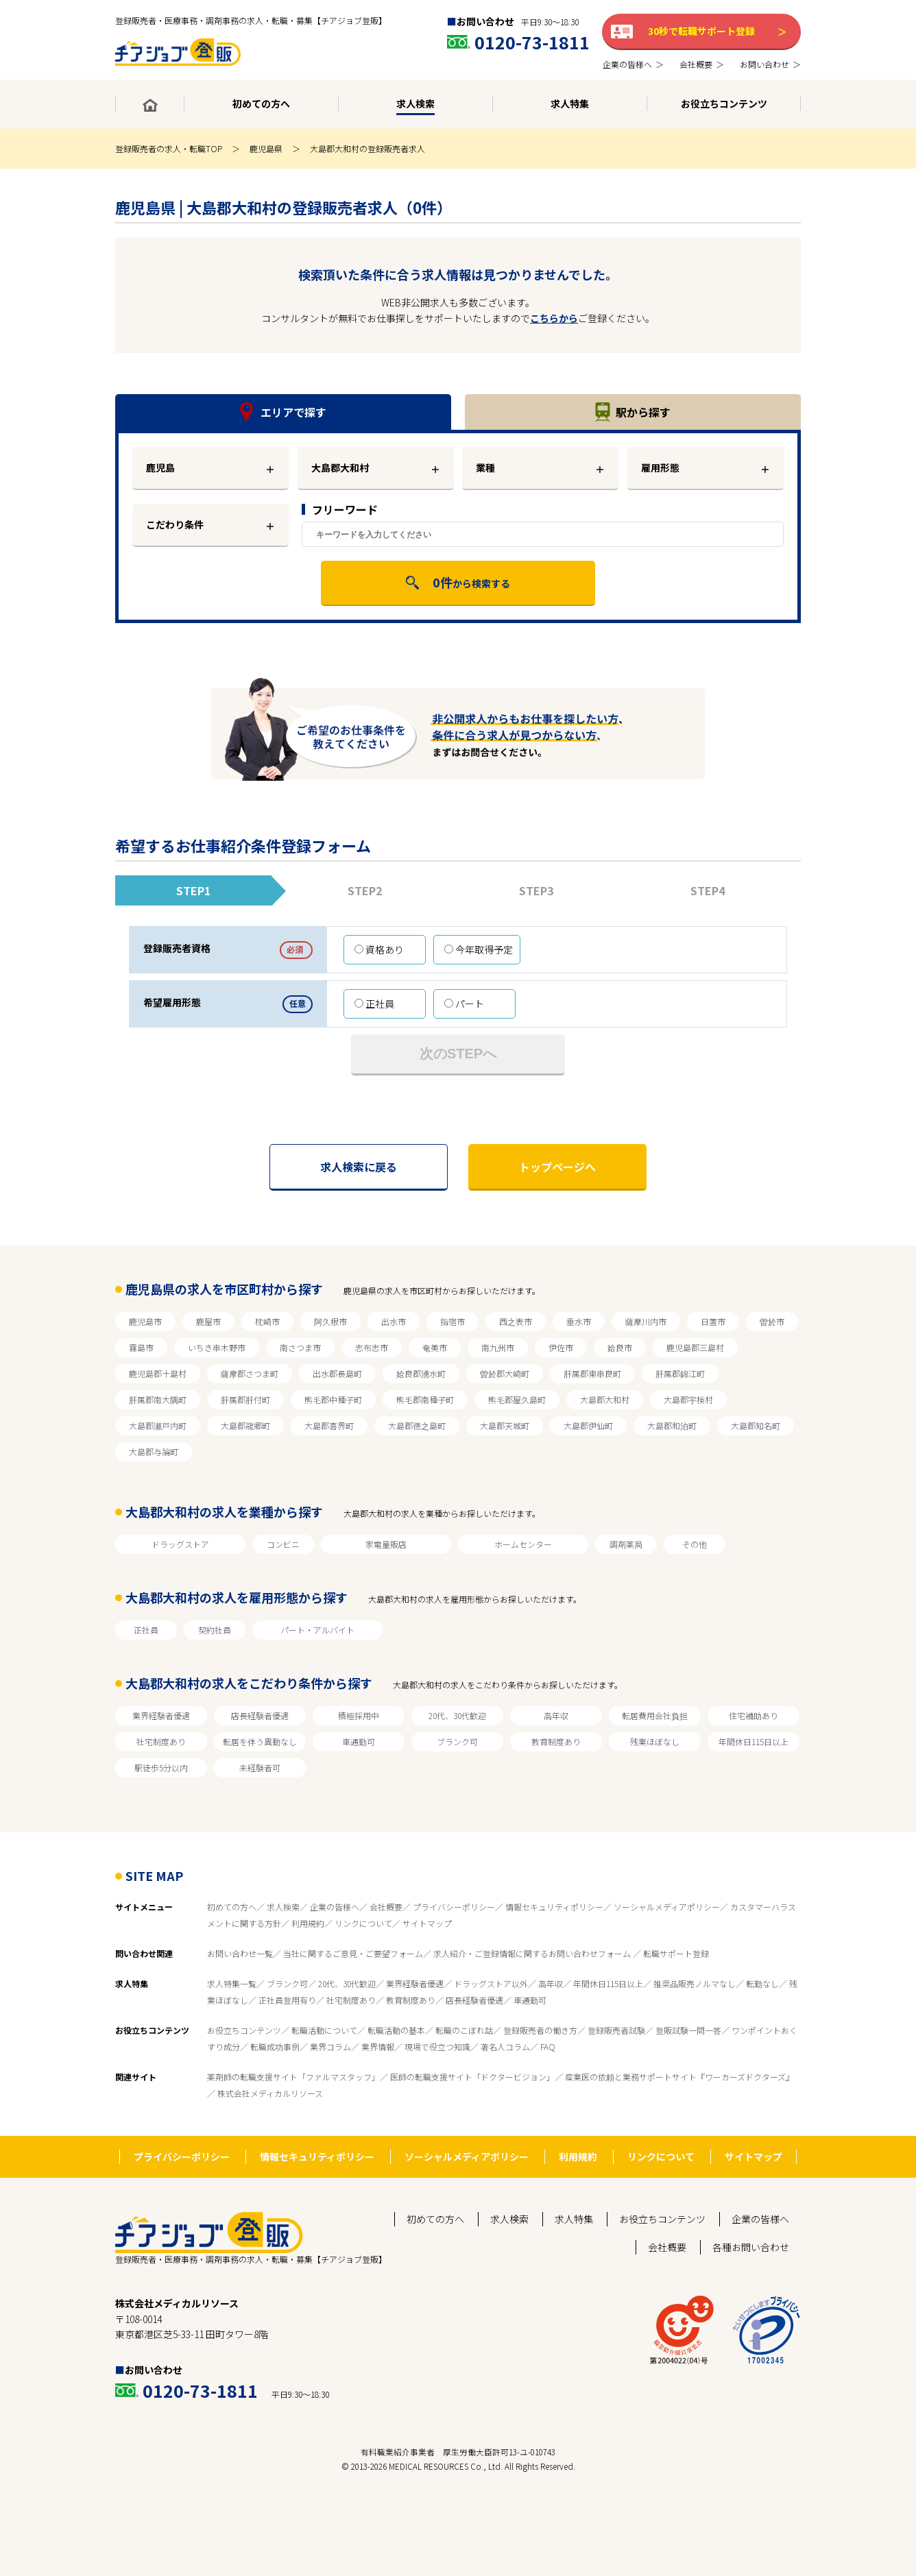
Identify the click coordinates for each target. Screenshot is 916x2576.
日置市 (713, 1321)
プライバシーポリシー (454, 1906)
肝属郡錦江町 (680, 1373)
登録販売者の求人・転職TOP (168, 148)
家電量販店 (386, 1544)
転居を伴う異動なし (260, 1741)
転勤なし (762, 1983)
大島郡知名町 (755, 1425)
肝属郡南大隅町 (157, 1399)
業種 (485, 467)
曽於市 (772, 1321)
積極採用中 (358, 1715)
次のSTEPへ (458, 1053)
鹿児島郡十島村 (157, 1373)
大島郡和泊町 (672, 1425)
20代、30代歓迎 (457, 1715)
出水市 (393, 1321)
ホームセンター (523, 1544)
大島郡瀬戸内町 (157, 1425)
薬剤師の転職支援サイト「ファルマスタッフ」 (293, 2076)
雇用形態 (660, 467)
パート (464, 1003)
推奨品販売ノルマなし (694, 1983)
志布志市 (371, 1347)
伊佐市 (561, 1347)
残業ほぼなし (654, 1741)
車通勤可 (358, 1741)
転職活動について (324, 2030)
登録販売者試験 (616, 2030)
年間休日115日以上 (753, 1741)
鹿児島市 (145, 1321)
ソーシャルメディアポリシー (667, 1906)
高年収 (556, 1715)
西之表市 (515, 1321)
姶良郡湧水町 (421, 1373)
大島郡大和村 (604, 1399)
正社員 (374, 1003)
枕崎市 (267, 1321)
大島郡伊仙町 (588, 1425)
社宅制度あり (161, 1741)
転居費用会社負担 (655, 1715)
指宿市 (452, 1321)
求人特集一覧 (231, 1983)
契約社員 (214, 1630)
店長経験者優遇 (260, 1715)
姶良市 (619, 1347)
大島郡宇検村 (688, 1399)
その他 (694, 1544)
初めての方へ (231, 1906)
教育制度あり (556, 1741)
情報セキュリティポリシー (554, 1906)
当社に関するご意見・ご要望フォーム (353, 1953)
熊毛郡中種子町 (333, 1399)
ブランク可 (457, 1741)
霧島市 (141, 1347)
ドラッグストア (180, 1544)
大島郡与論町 (153, 1451)
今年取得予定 (478, 949)
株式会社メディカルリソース (270, 2093)
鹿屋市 (208, 1321)
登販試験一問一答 (688, 2030)
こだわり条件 (175, 524)
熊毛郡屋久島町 (517, 1399)
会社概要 (386, 1906)
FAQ (547, 2046)
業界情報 (377, 2046)
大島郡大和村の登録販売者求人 (367, 148)
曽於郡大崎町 (504, 1373)
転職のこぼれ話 (464, 2030)
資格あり (379, 949)
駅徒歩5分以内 (161, 1767)
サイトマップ (427, 1923)
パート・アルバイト (317, 1630)
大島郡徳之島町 (417, 1425)
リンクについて (363, 1923)
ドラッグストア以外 (491, 1983)
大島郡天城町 (504, 1425)
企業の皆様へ (334, 1906)
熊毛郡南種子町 (425, 1399)
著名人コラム (505, 2046)
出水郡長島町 (337, 1373)
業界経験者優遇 (161, 1715)
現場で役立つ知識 (437, 2046)
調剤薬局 (626, 1544)
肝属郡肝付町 (245, 1399)
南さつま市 (300, 1347)
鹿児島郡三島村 (695, 1347)
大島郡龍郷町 (245, 1425)
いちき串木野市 (216, 1347)
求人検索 (283, 1906)
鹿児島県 (266, 148)
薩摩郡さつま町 (249, 1373)
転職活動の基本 (396, 2030)
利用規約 (307, 1923)
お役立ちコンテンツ (244, 2030)
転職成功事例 (275, 2046)
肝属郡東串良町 (592, 1373)
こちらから (554, 318)
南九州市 (497, 1347)
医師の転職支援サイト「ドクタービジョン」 (472, 2076)
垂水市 (578, 1321)
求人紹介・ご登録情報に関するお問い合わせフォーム (533, 1953)
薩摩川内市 (645, 1321)
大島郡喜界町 (329, 1425)
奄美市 (434, 1347)
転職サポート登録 (676, 1953)
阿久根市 (330, 1321)
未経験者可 (259, 1767)
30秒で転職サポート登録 (701, 31)
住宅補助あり (753, 1715)
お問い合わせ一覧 (240, 1953)
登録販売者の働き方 (540, 2030)
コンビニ (283, 1544)
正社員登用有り (287, 2000)
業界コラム (330, 2046)
